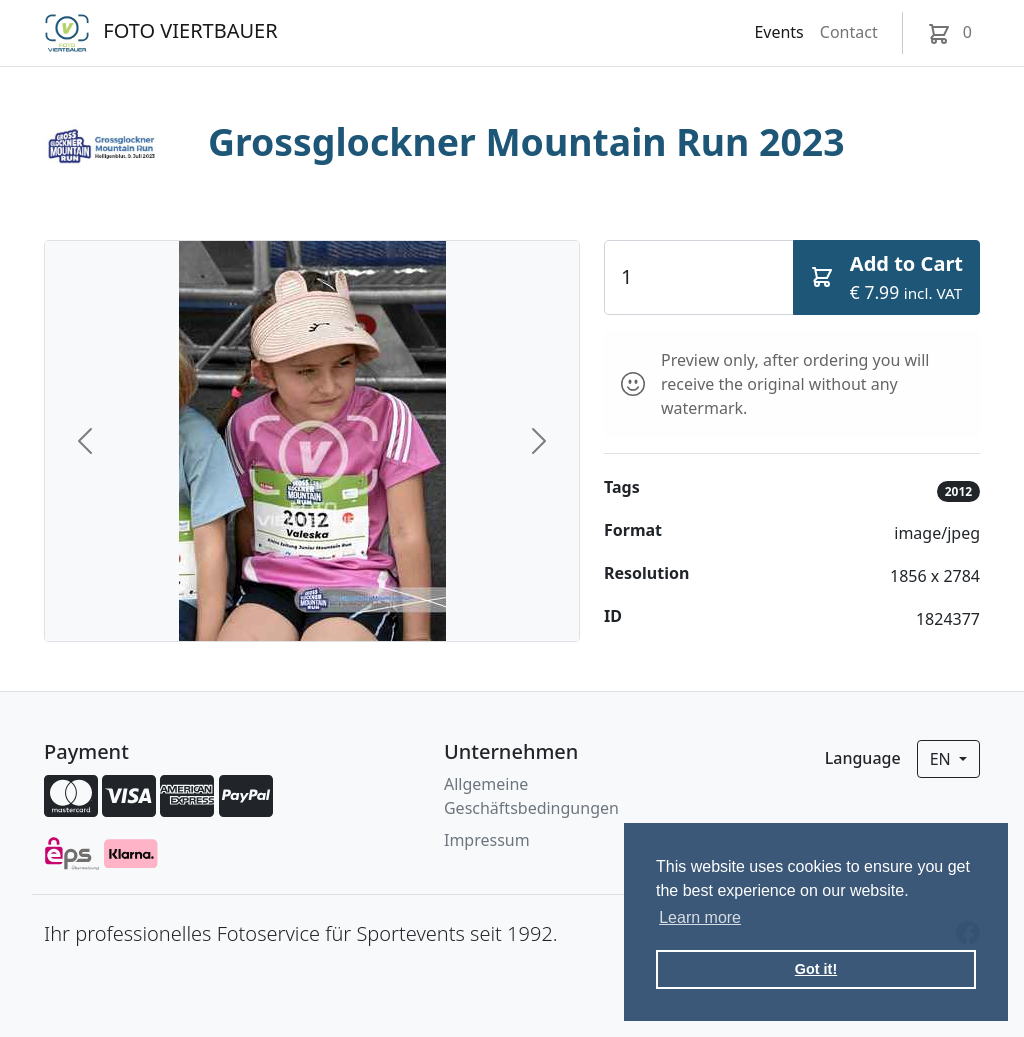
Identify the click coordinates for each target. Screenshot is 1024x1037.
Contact (849, 32)
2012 (958, 491)
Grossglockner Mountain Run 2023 (526, 141)
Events (778, 32)
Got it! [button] (816, 969)
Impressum (487, 840)
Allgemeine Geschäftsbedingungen (531, 796)
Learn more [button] (700, 917)
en (942, 759)
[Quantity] (699, 277)
